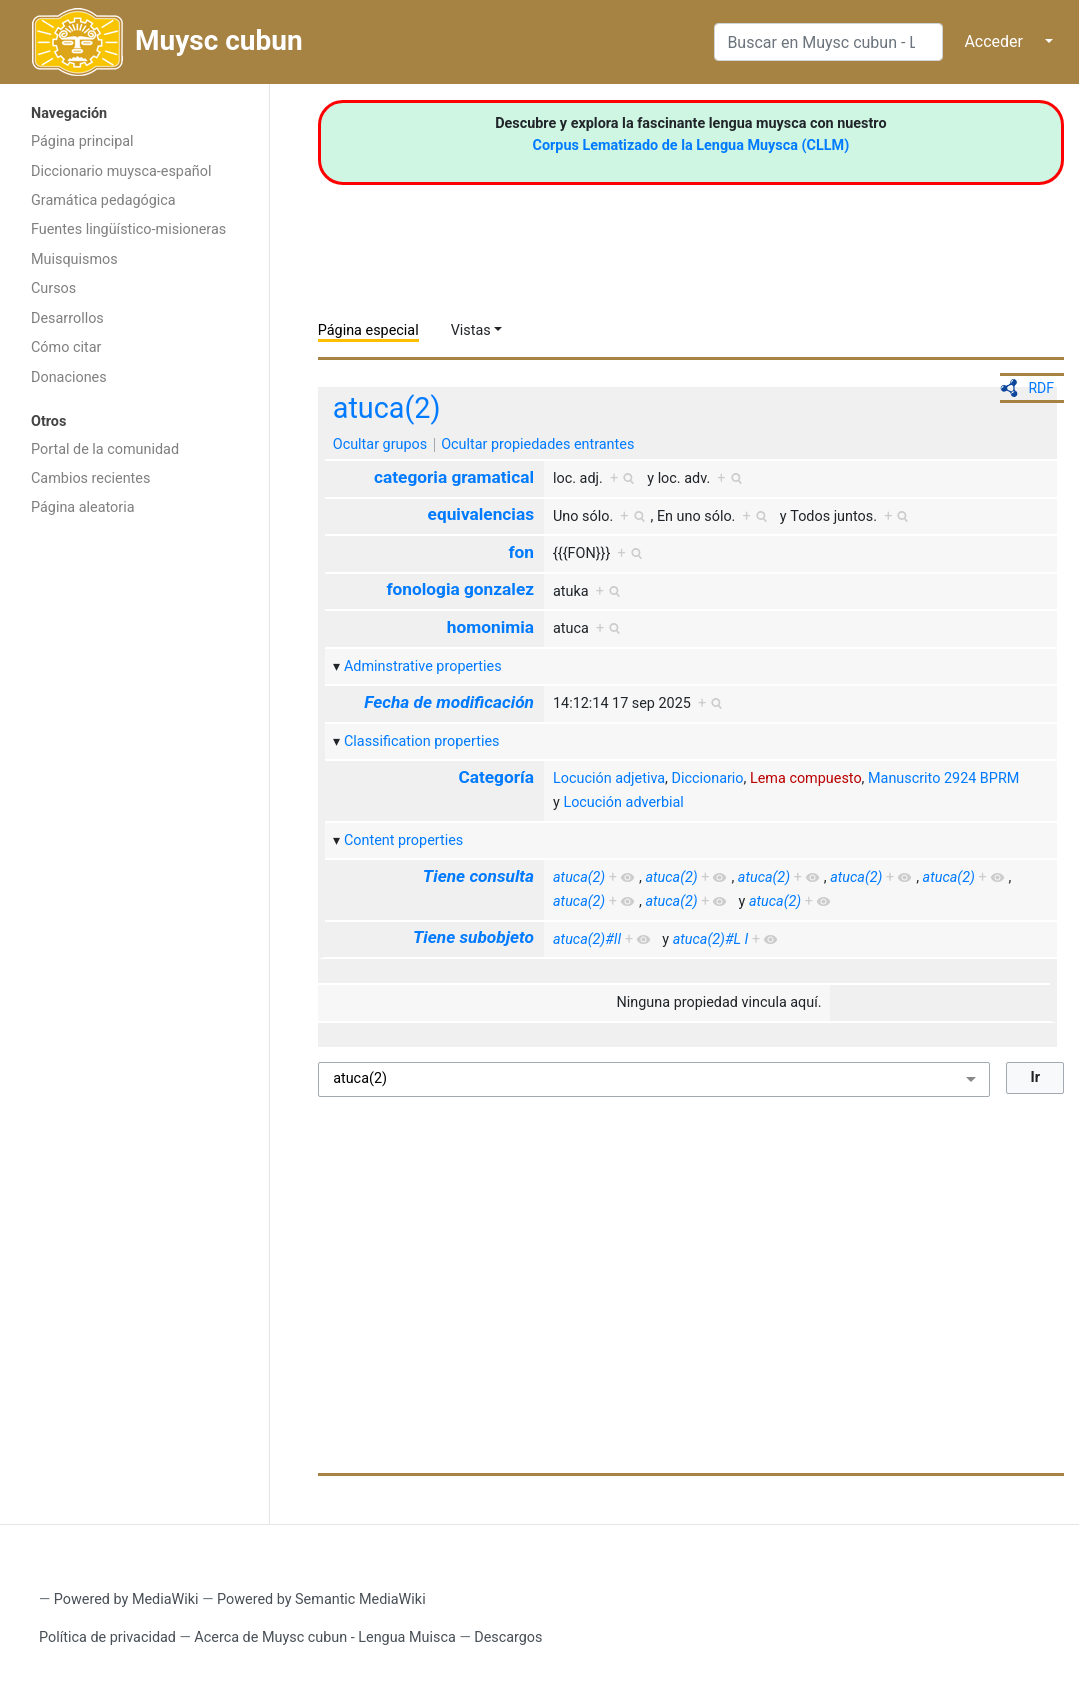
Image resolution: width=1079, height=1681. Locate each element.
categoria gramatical (454, 477)
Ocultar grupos (380, 444)
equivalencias (481, 514)
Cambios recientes (90, 478)
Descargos (508, 1637)
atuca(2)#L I (711, 939)
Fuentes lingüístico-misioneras (128, 229)
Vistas (471, 330)
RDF (1041, 388)
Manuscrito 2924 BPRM (943, 778)
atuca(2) (387, 408)
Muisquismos (74, 259)
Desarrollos (67, 318)
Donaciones (69, 377)
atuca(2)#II (587, 939)
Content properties (403, 840)
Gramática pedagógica (103, 200)
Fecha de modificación (449, 702)
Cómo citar (66, 347)
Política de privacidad (107, 1637)
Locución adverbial (623, 802)
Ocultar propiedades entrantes (537, 444)
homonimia (490, 627)
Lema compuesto (806, 778)
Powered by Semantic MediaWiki (321, 1599)
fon (521, 552)
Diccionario (708, 778)
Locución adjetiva (609, 778)
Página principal (82, 141)
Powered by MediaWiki (126, 1599)
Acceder (993, 41)
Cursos (53, 288)
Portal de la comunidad (105, 449)
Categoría (496, 777)
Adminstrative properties (423, 666)
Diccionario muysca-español (121, 171)
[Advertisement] (134, 845)
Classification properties (422, 741)
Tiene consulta (478, 876)
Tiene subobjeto (473, 937)
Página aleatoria (83, 507)
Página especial (368, 330)
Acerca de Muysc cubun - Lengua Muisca (324, 1637)
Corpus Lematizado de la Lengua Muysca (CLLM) (691, 145)
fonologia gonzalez (460, 589)
